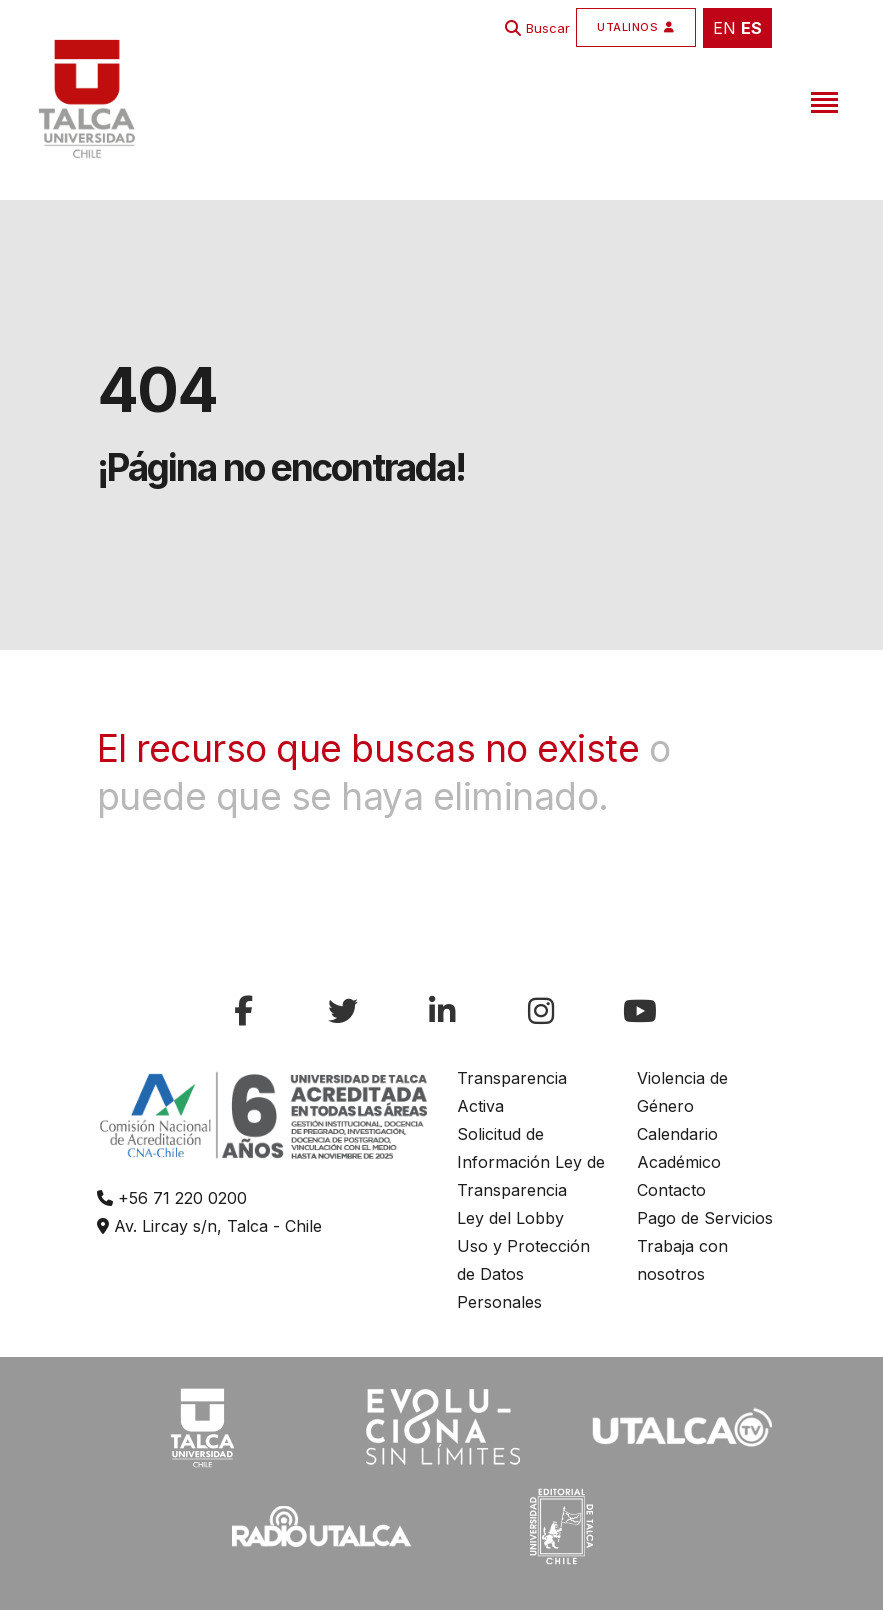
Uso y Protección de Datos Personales (523, 1274)
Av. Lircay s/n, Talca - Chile (209, 1226)
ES (751, 28)
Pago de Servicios (705, 1218)
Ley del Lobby (510, 1218)
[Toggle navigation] (822, 99)
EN (724, 28)
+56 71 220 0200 (172, 1198)
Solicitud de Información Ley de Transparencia (531, 1162)
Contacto (671, 1190)
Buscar (548, 28)
